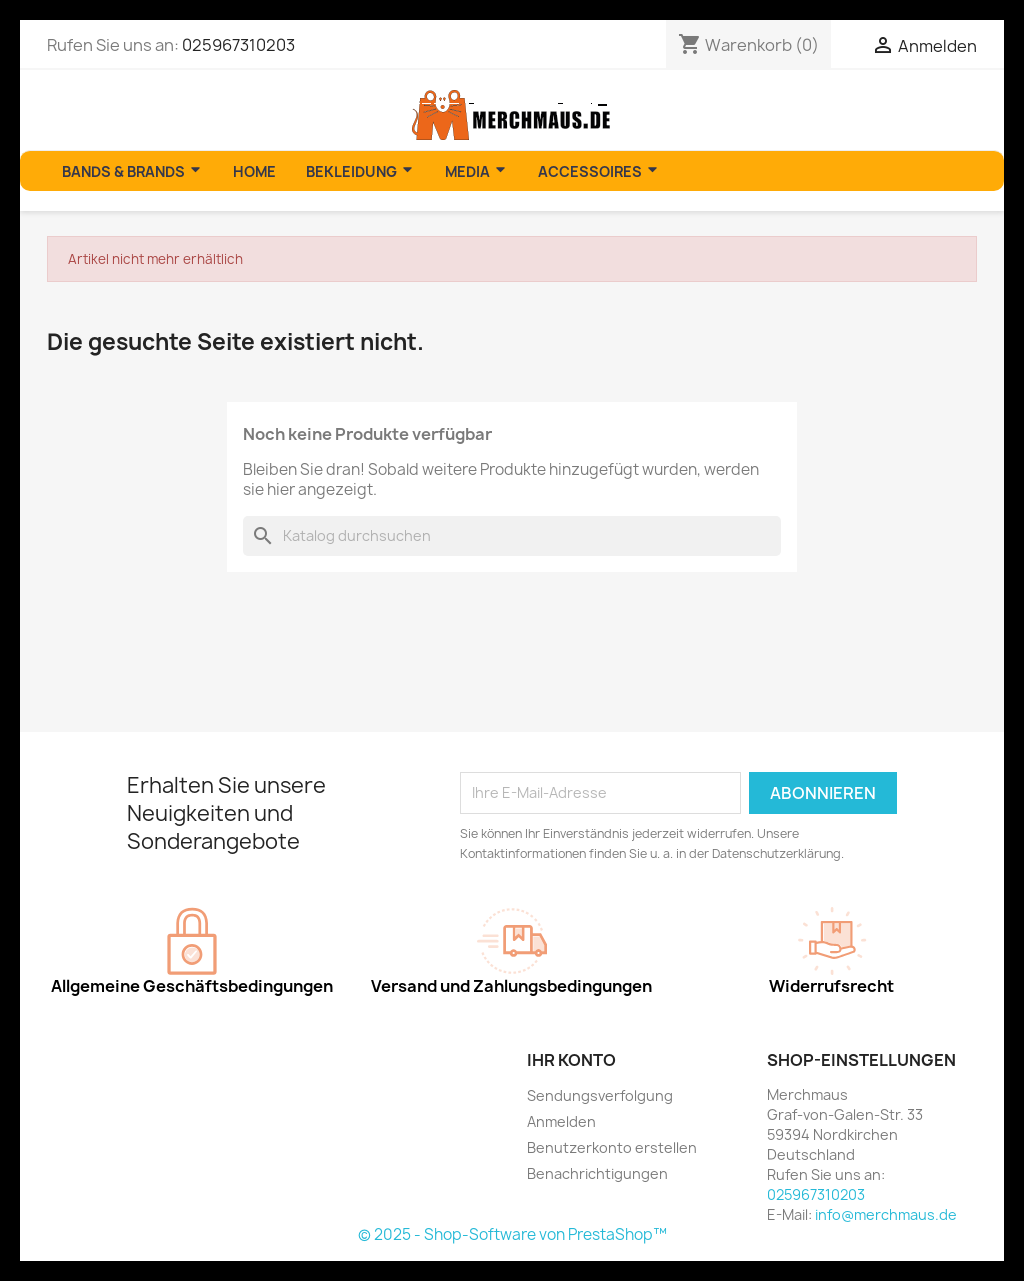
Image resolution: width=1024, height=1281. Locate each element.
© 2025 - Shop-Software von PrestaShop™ (512, 1234)
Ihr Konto (571, 1060)
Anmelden (561, 1121)
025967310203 (238, 45)
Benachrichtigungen (597, 1173)
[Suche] (512, 536)
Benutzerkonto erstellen (612, 1147)
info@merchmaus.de (886, 1214)
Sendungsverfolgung (600, 1095)
